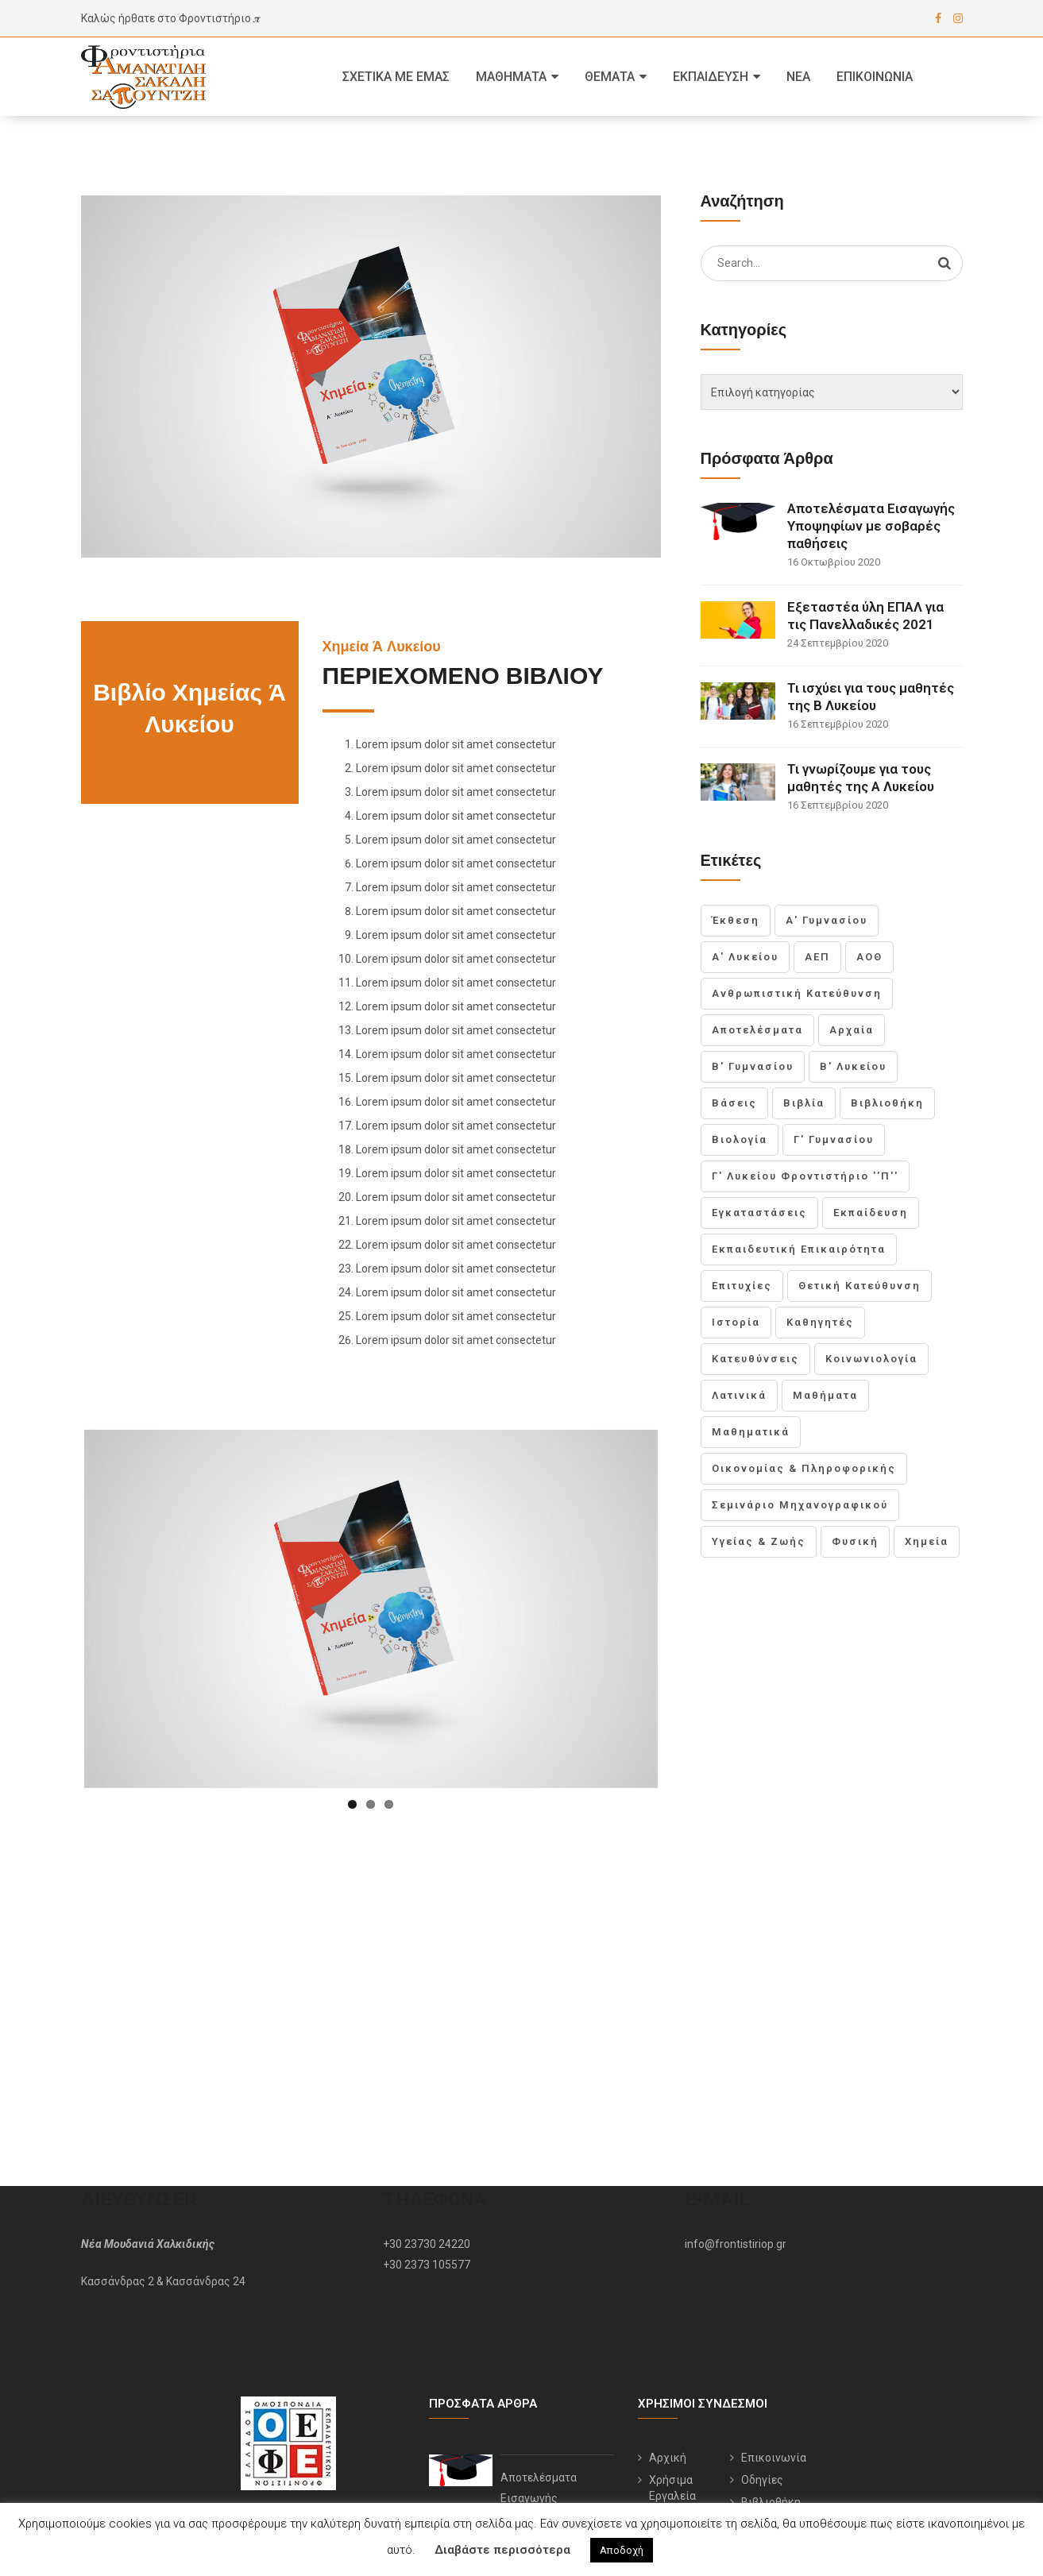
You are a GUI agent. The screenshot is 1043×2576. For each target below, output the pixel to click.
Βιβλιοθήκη (771, 2337)
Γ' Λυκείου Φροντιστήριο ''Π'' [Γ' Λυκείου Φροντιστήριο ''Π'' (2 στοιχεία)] (805, 1176)
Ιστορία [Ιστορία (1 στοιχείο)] (736, 1322)
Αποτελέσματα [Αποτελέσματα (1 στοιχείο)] (757, 1030)
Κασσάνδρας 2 (117, 2117)
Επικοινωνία (874, 76)
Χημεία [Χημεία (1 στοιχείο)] (926, 1541)
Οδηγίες (762, 2315)
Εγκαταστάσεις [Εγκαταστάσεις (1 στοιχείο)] (759, 1212)
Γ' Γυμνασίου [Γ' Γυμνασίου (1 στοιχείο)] (834, 1139)
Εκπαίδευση (710, 76)
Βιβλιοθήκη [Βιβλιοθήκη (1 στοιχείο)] (887, 1103)
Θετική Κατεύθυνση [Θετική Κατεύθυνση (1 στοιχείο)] (859, 1286)
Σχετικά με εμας (396, 76)
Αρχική (667, 2293)
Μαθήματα (511, 76)
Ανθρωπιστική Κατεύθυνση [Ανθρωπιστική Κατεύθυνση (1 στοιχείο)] (797, 993)
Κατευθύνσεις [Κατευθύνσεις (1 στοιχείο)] (755, 1359)
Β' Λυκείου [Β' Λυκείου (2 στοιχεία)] (853, 1066)
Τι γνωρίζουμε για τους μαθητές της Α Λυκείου (860, 777)
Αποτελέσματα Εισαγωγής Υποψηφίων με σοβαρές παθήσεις (871, 525)
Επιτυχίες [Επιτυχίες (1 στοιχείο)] (742, 1286)
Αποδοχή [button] (621, 2550)
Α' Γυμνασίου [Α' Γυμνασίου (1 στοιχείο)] (826, 920)
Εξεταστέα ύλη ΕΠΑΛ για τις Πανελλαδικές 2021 (865, 615)
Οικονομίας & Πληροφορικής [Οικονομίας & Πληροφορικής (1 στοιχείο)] (804, 1468)
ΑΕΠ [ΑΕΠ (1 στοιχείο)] (817, 957)
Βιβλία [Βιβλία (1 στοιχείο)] (804, 1103)
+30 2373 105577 (426, 2100)
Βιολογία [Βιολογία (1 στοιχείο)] (739, 1139)
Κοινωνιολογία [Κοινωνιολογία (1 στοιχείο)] (871, 1359)
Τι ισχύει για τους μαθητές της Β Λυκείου (870, 696)
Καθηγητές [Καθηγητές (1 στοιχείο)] (820, 1322)
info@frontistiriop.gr (735, 2079)
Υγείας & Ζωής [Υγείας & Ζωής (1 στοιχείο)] (758, 1541)
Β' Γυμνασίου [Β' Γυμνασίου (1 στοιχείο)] (753, 1066)
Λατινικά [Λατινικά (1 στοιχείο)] (739, 1395)
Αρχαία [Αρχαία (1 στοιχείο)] (851, 1030)
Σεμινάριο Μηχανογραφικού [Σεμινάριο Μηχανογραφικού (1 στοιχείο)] (800, 1505)
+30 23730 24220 (426, 2079)
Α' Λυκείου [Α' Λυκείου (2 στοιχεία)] (745, 957)
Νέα (798, 76)
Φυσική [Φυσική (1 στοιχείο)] (855, 1541)
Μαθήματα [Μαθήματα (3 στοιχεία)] (825, 1395)
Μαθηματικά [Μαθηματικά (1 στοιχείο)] (751, 1432)
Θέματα (610, 76)
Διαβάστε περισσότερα (502, 2550)
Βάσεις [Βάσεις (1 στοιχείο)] (734, 1103)
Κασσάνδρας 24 (205, 2117)
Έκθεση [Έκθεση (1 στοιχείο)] (735, 920)
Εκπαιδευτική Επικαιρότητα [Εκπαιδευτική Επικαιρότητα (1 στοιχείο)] (799, 1249)
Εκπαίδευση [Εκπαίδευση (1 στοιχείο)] (870, 1212)
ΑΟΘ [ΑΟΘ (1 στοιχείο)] (869, 957)
